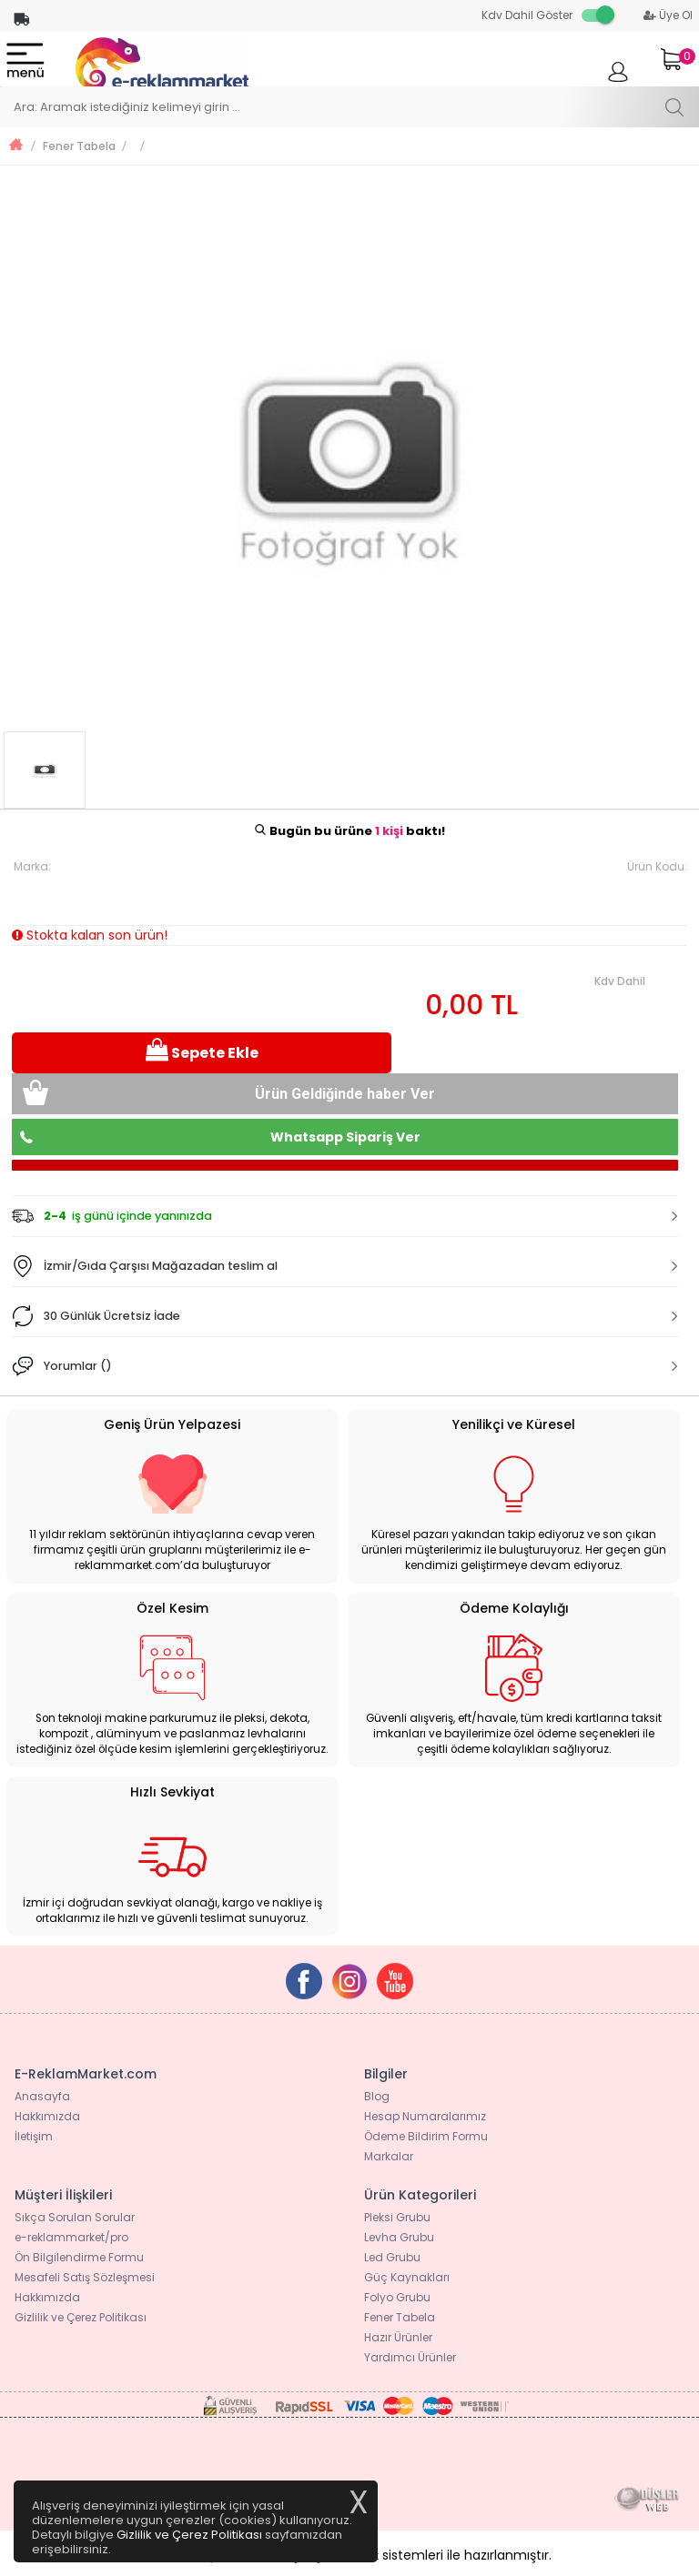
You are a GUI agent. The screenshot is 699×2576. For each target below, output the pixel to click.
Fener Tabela (79, 146)
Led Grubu (392, 2257)
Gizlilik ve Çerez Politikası (81, 2317)
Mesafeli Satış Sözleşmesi (85, 2277)
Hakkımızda (47, 2116)
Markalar (388, 2156)
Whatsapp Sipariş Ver (345, 1137)
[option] (349, 452)
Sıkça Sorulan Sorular (75, 2217)
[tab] (345, 1216)
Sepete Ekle (202, 1051)
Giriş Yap (618, 80)
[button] (345, 1216)
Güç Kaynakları (407, 2277)
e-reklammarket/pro (71, 2237)
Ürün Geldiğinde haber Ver (345, 1093)
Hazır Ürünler (398, 2337)
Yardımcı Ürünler (410, 2357)
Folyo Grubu (397, 2297)
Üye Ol (668, 15)
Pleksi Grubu (397, 2217)
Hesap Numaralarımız (425, 2116)
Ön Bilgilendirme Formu (79, 2257)
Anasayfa (42, 2096)
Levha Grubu (399, 2237)
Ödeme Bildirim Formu (426, 2136)
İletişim (34, 2136)
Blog (377, 2096)
